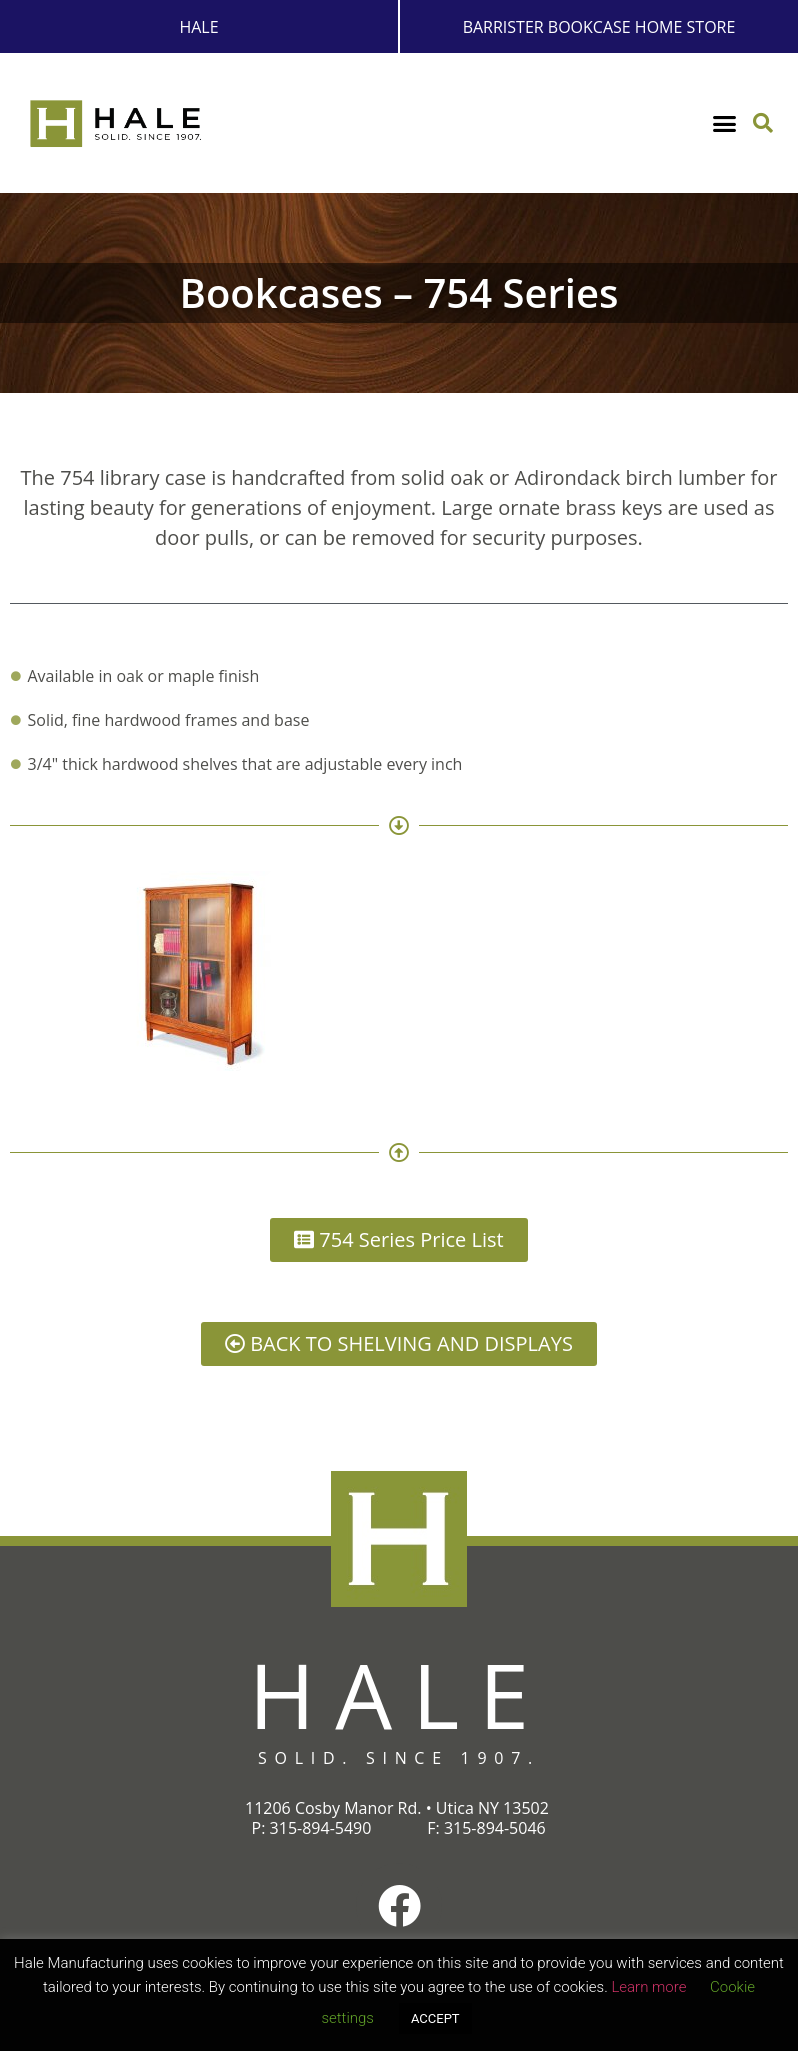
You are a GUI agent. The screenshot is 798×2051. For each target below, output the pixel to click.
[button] (725, 124)
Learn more (648, 1987)
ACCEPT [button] (435, 2018)
